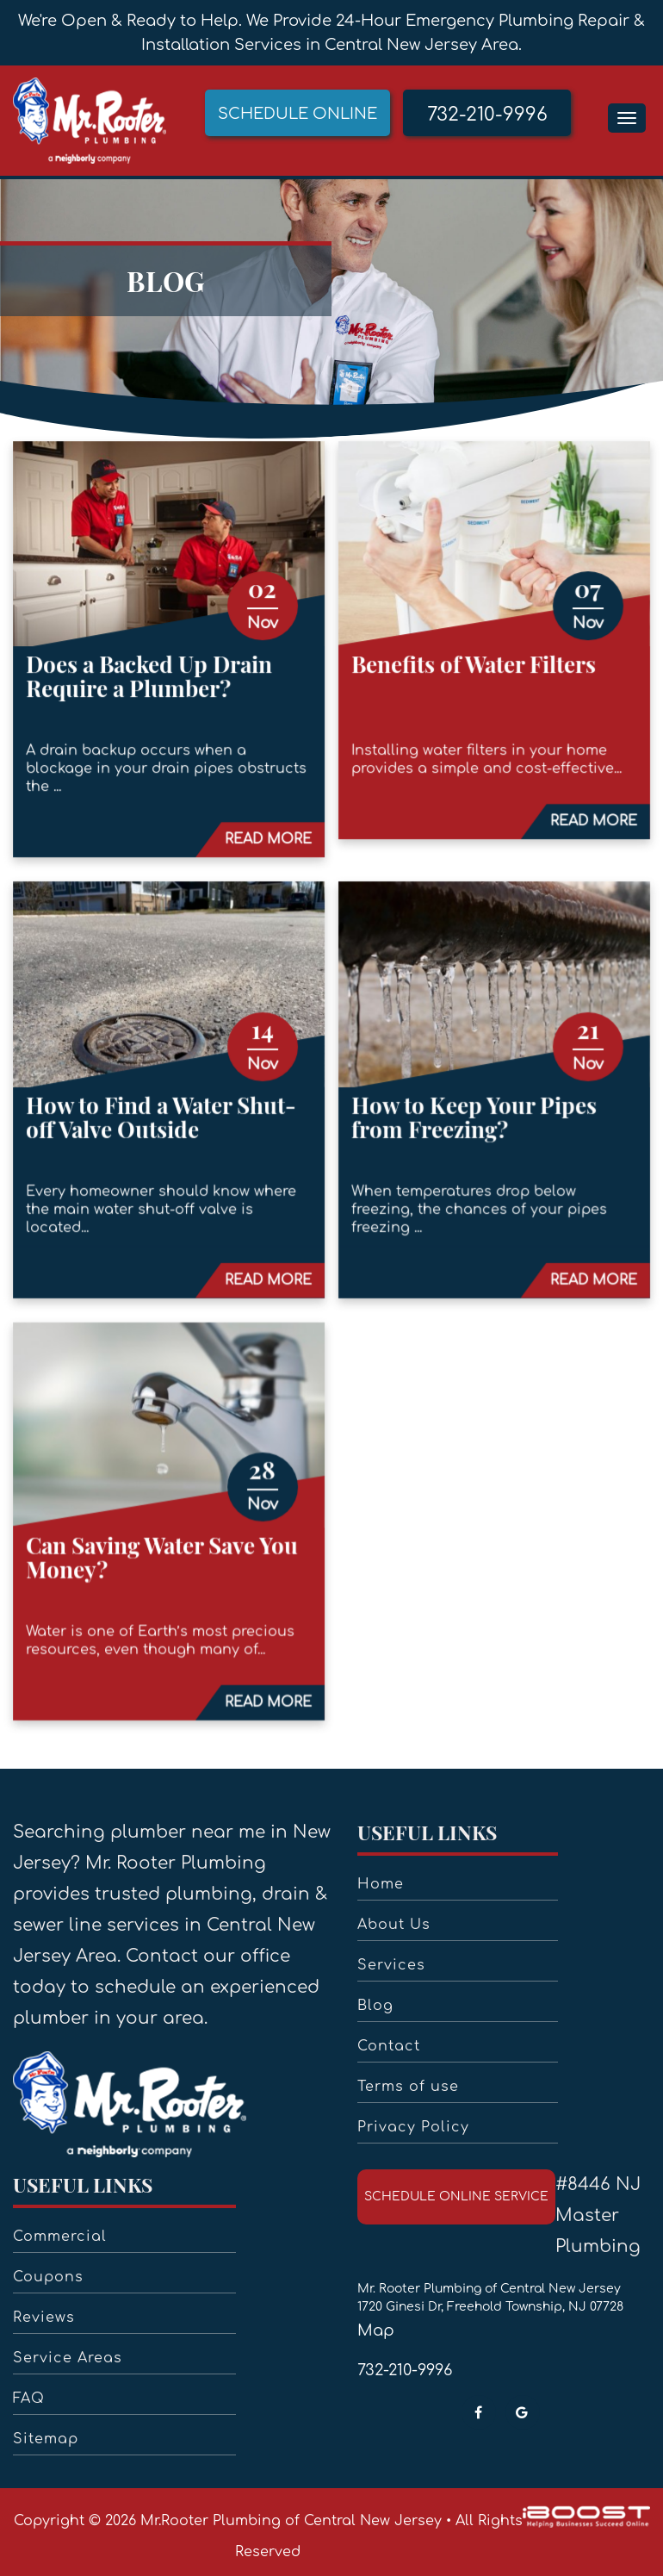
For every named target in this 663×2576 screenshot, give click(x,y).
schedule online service (456, 2196)
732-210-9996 (404, 2370)
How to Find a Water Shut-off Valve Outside (164, 1115)
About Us (394, 1924)
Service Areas (67, 2358)
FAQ (29, 2398)
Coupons (48, 2277)
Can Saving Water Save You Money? (165, 1550)
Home (380, 1884)
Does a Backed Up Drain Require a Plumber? (152, 682)
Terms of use (408, 2086)
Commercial (60, 2236)
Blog (375, 2005)
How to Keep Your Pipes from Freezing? (471, 1115)
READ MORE (269, 843)
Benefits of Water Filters (471, 670)
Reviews (44, 2317)
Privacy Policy (413, 2127)
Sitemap (45, 2439)
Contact (388, 2046)
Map (375, 2330)
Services (391, 1965)
